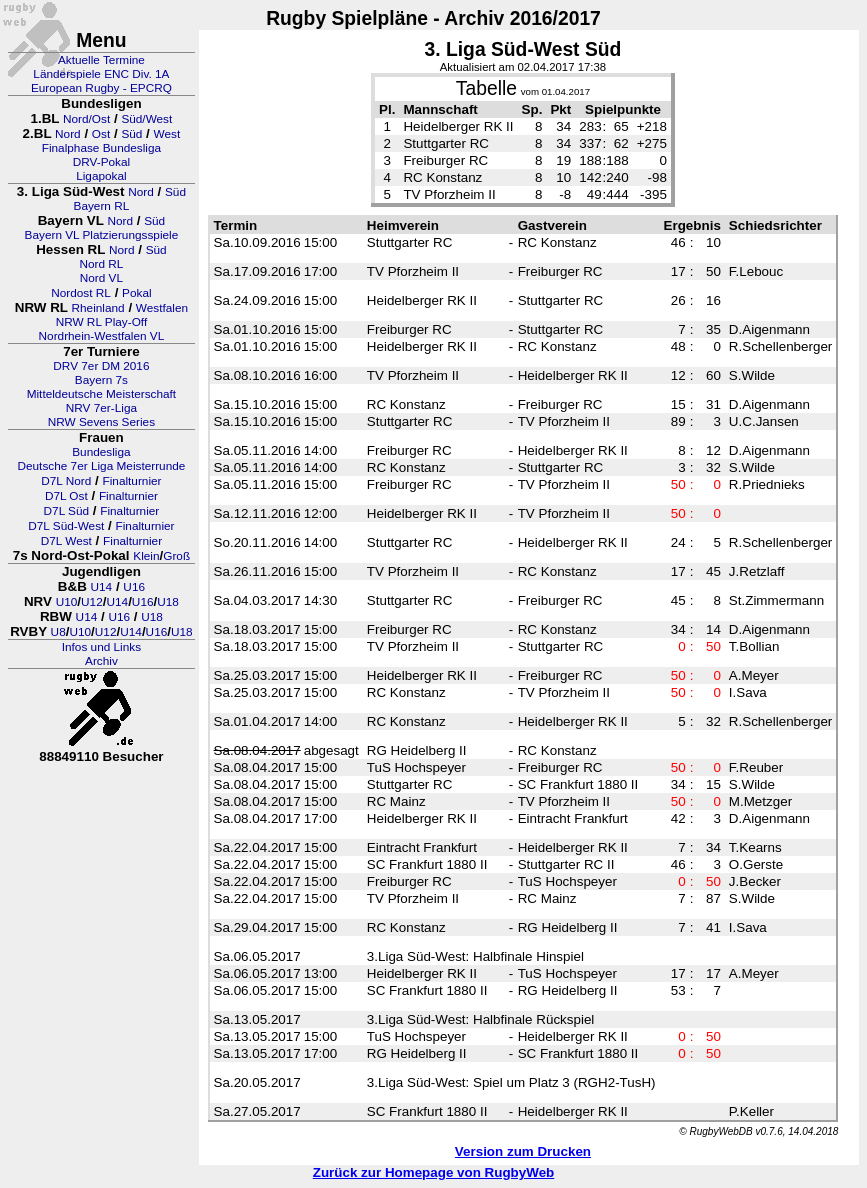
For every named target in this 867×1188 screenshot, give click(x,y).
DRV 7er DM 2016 (101, 366)
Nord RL (101, 264)
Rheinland (98, 308)
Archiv (101, 661)
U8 (58, 632)
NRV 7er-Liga (101, 408)
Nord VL (101, 278)
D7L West (66, 541)
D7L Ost (66, 496)
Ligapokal (101, 176)
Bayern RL (102, 206)
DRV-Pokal (101, 162)
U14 (102, 587)
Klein (146, 556)
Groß (176, 556)
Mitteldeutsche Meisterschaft (102, 394)
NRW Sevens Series (101, 422)
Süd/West (146, 119)
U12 (92, 602)
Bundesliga (101, 452)
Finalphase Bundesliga (101, 148)
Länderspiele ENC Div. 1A (101, 74)
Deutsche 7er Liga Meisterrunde (101, 466)
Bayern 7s (101, 380)
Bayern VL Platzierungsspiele (102, 235)
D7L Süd (66, 511)
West (167, 134)
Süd (131, 134)
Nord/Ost (86, 119)
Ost (101, 134)
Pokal (137, 293)
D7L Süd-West (66, 526)
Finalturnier (132, 481)
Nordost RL (81, 293)
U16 (134, 587)
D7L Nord (66, 481)
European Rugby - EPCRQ (101, 88)
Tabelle (486, 88)
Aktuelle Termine (101, 60)
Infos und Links (101, 647)
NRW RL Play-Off (102, 322)
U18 (168, 602)
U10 (67, 602)
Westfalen (162, 308)
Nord (68, 134)
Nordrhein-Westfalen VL (102, 336)
